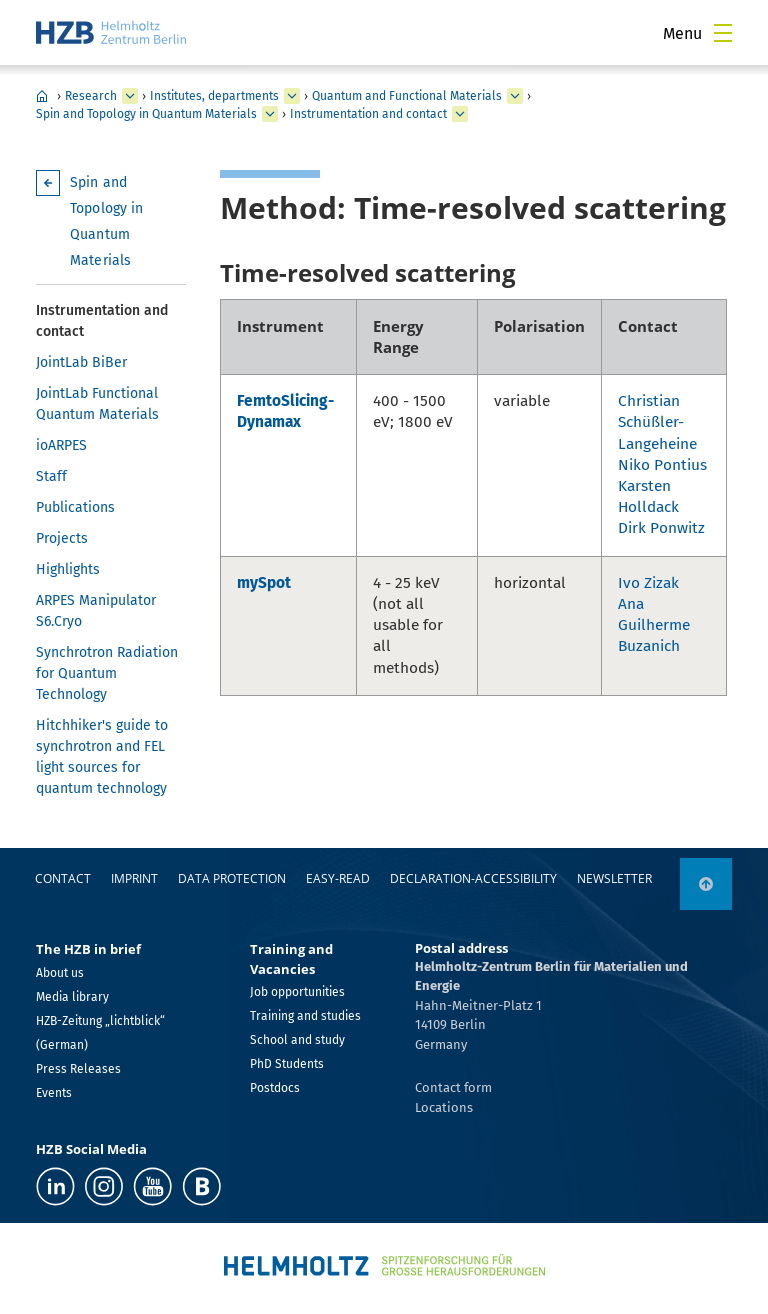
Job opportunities (297, 992)
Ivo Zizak (648, 583)
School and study (297, 1040)
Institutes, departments (214, 96)
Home (42, 96)
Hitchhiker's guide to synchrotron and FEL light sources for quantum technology (102, 757)
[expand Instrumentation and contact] (460, 114)
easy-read (338, 878)
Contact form (453, 1087)
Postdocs (275, 1088)
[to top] (706, 884)
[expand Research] (130, 96)
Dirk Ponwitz (661, 528)
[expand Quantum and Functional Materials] (515, 96)
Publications (75, 507)
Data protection (232, 878)
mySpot (264, 583)
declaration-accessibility (473, 878)
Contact (63, 878)
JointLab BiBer (81, 362)
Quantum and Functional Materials (407, 96)
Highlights (68, 569)
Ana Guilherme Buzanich (654, 625)
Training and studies (305, 1016)
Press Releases (78, 1069)
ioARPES (61, 445)
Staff (51, 476)
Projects (62, 538)
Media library (72, 997)
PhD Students (287, 1064)
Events (54, 1093)
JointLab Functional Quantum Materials (97, 404)
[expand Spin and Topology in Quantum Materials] (270, 114)
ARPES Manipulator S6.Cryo (96, 611)
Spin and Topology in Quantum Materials (146, 114)
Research (91, 96)
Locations (444, 1107)
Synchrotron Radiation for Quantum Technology (107, 673)
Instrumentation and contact (368, 114)
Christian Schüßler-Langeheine (657, 422)
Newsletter (614, 878)
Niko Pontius (662, 465)
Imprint (134, 878)
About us (60, 973)
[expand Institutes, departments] (292, 96)
